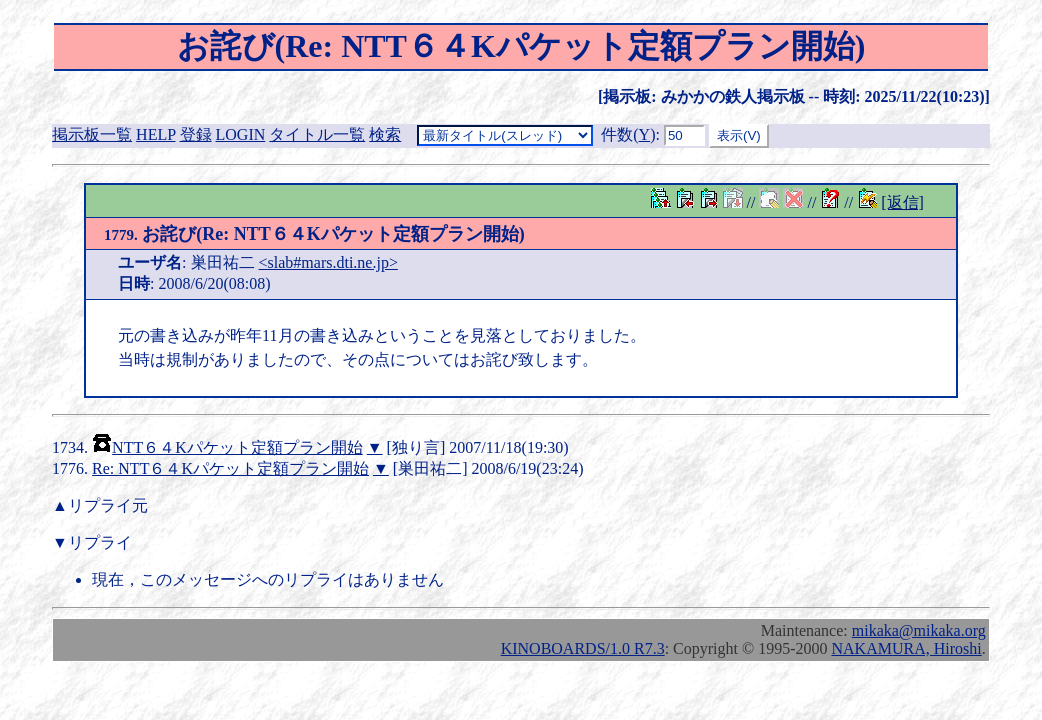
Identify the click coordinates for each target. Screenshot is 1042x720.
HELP (155, 134)
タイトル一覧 (317, 134)
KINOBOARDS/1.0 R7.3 (583, 648)
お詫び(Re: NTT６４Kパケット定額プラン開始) (314, 234)
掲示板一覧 (92, 134)
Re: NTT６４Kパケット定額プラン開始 (230, 468)
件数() (628, 134)
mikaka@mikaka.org (919, 630)
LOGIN (241, 134)
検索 (385, 134)
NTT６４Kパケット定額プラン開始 (237, 447)
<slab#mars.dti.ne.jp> (328, 262)
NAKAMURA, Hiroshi (906, 648)
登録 (196, 134)
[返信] (902, 202)
